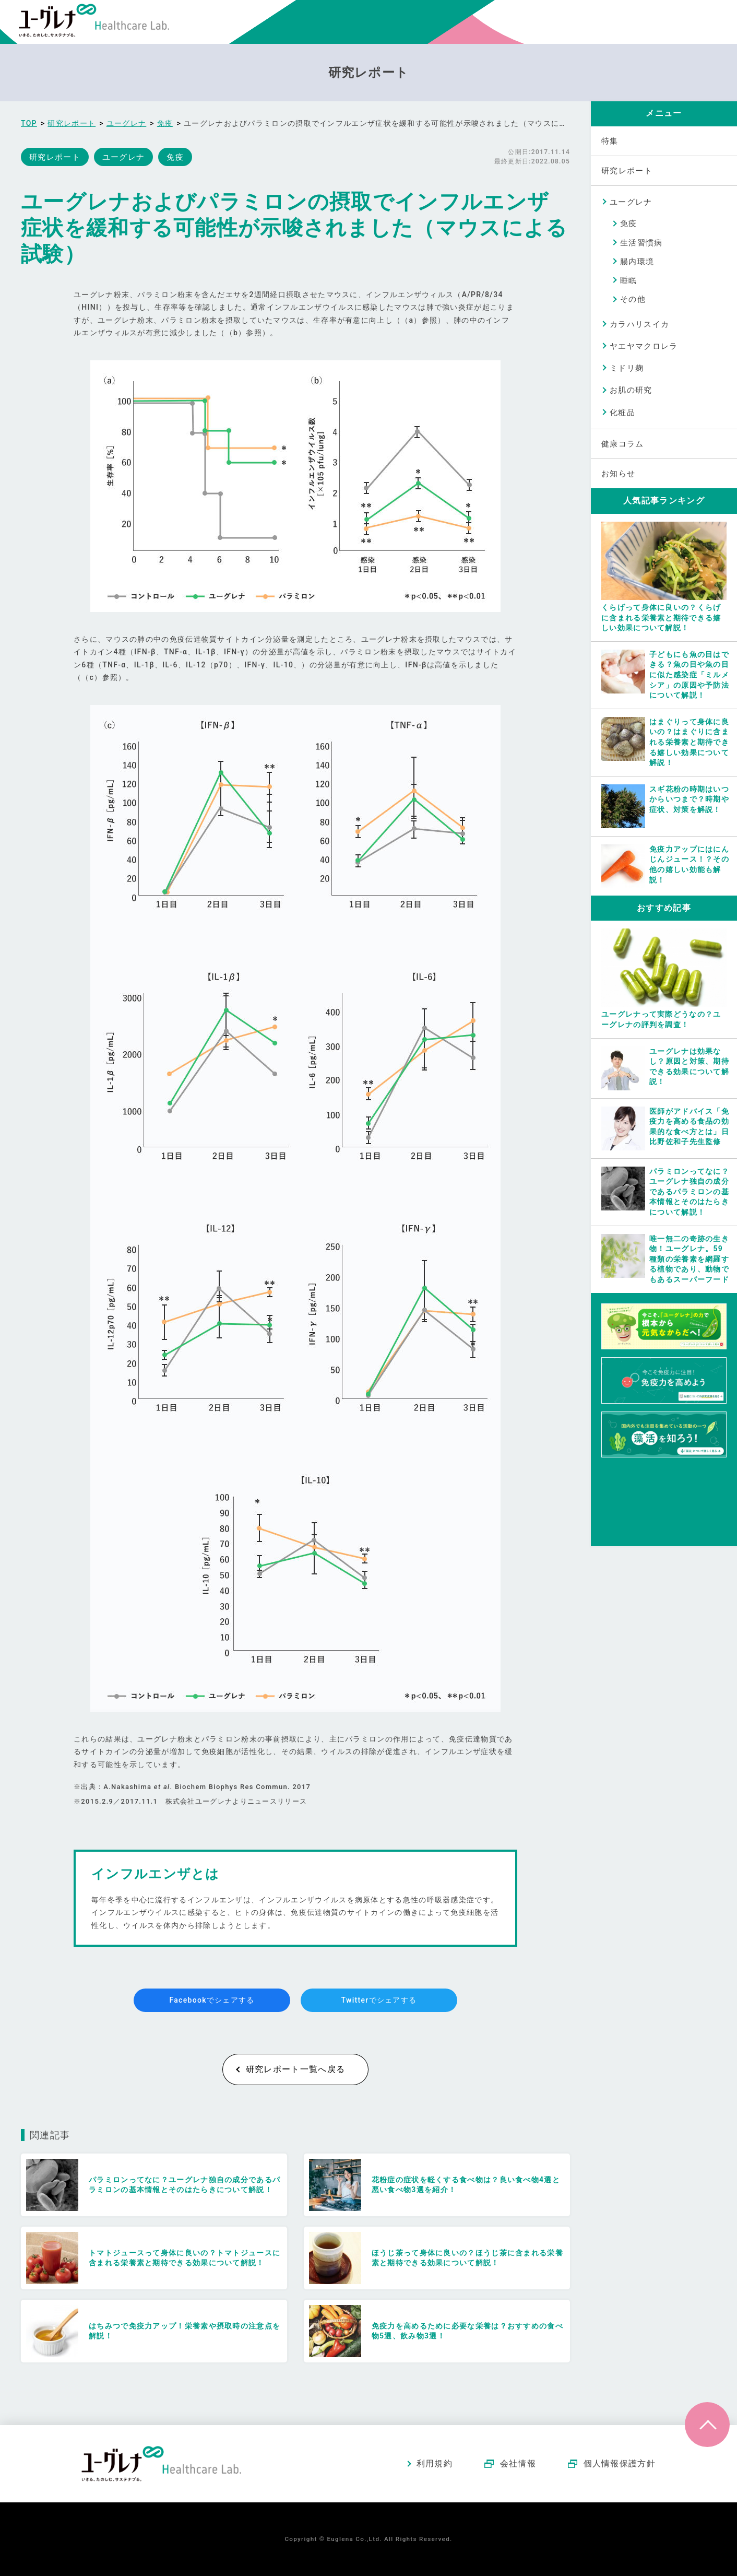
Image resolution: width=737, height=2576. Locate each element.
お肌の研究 (631, 390)
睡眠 (628, 280)
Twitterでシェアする (379, 2000)
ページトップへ (707, 2424)
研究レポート (626, 170)
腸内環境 (637, 261)
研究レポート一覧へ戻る (295, 2069)
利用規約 (435, 2463)
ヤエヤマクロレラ (643, 346)
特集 (610, 141)
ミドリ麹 (627, 368)
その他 (633, 299)
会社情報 (518, 2463)
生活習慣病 (641, 243)
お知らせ (618, 473)
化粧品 (622, 412)
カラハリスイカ (639, 324)
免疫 (628, 223)
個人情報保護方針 (620, 2463)
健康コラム (622, 444)
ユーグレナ (631, 202)
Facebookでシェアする (211, 2000)
